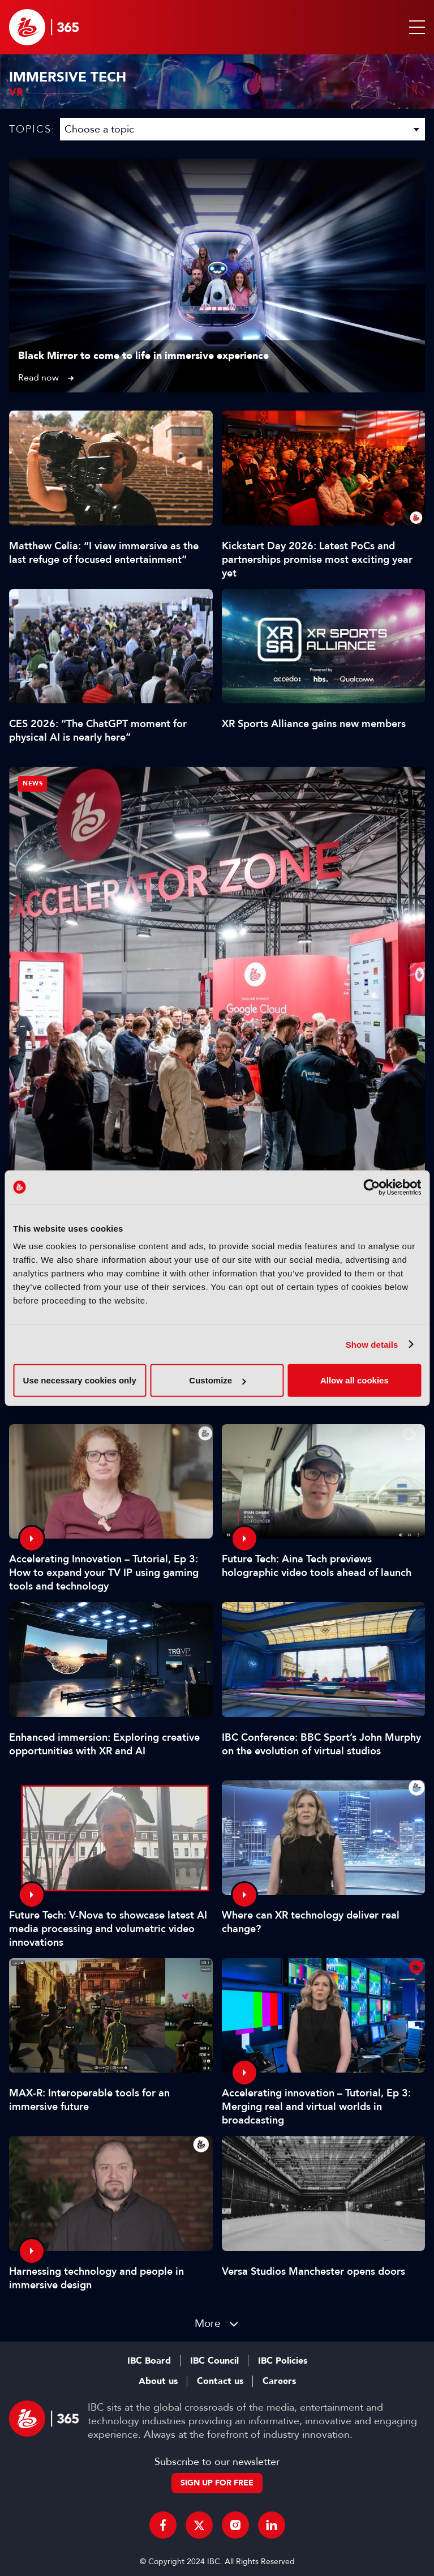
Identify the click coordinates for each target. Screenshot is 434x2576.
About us (158, 2381)
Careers (279, 2381)
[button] (415, 27)
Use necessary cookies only (79, 1380)
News (32, 783)
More (208, 2323)
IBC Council (214, 2361)
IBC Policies (282, 2361)
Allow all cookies (354, 1380)
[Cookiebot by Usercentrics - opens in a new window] (371, 1186)
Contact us (220, 2381)
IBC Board (149, 2361)
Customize (217, 1380)
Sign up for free (217, 2482)
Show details (372, 1344)
